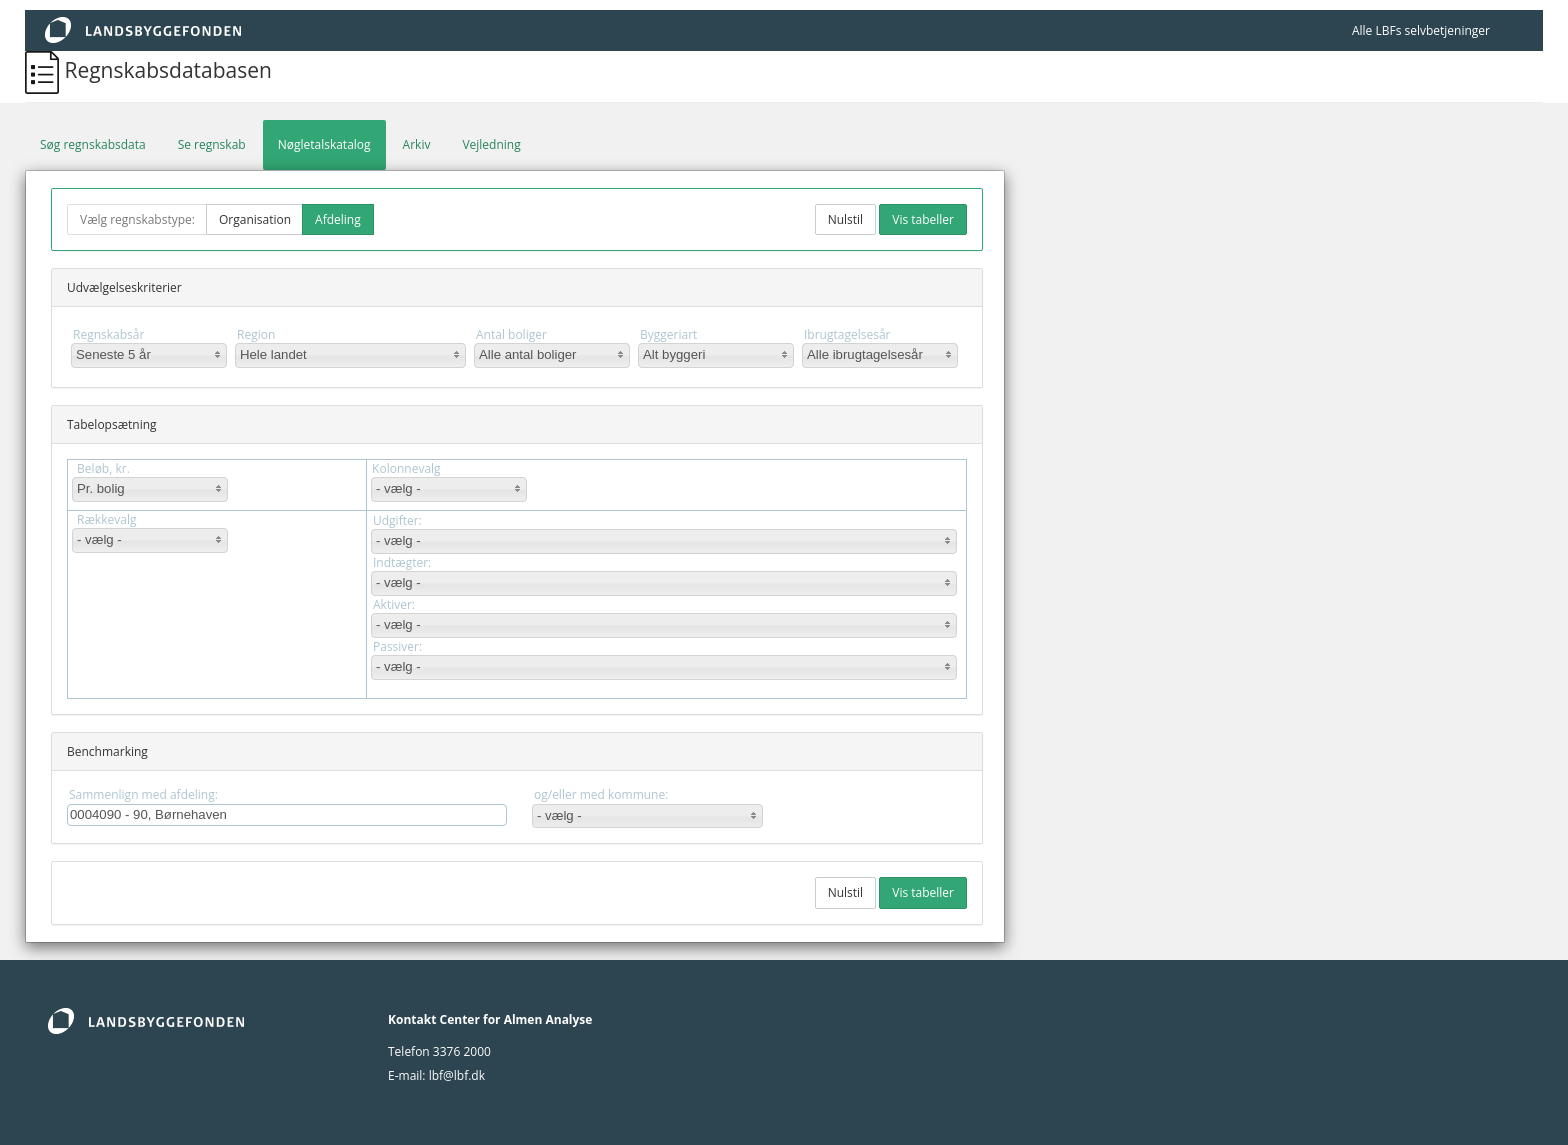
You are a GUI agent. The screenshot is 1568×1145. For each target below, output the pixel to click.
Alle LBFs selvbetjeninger (1421, 30)
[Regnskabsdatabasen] (44, 70)
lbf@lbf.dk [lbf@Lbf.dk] (457, 1075)
